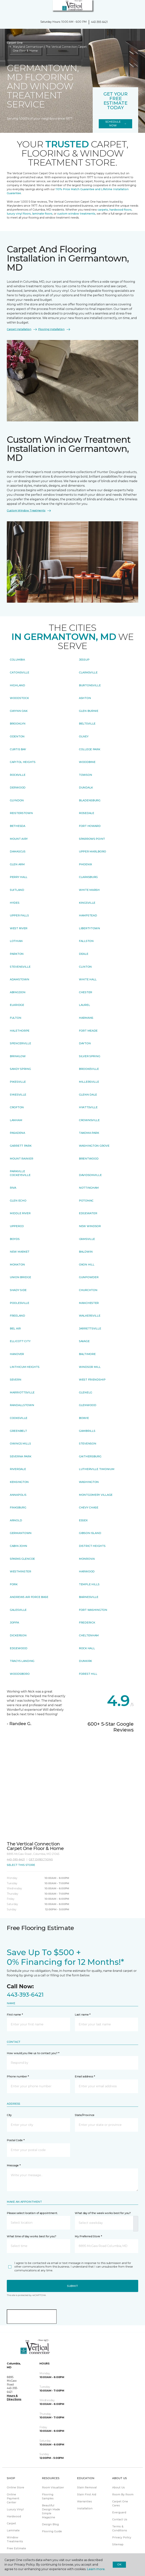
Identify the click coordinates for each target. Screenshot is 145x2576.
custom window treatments (76, 213)
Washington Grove (94, 1145)
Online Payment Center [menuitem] (13, 2498)
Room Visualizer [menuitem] (53, 2487)
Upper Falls (19, 915)
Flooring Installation (54, 329)
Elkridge (17, 1005)
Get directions (41, 1859)
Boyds (15, 1239)
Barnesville (88, 1597)
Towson (85, 775)
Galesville (18, 1610)
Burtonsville (90, 685)
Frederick (87, 1622)
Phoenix (85, 864)
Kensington (19, 1482)
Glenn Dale (88, 1094)
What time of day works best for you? (31, 2236)
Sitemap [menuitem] (117, 2544)
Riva (13, 1187)
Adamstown (19, 979)
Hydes (14, 902)
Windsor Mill (90, 1367)
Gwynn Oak (18, 711)
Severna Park (20, 1456)
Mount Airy (19, 839)
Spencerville (20, 1043)
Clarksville (88, 672)
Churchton (88, 1290)
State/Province (84, 2115)
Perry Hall (18, 877)
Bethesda (17, 826)
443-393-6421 (99, 22)
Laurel (84, 1005)
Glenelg (85, 1392)
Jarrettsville (90, 1328)
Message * (13, 2165)
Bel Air (15, 1328)
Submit (72, 2286)
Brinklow (18, 1056)
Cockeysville (20, 1175)
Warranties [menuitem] (84, 2501)
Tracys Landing (22, 1661)
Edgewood (18, 1648)
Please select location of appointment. (32, 2213)
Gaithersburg (90, 1456)
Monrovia (87, 1558)
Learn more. (96, 2569)
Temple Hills (89, 1584)
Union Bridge (20, 1277)
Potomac (86, 1200)
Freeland (17, 1315)
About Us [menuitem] (118, 2487)
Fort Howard (90, 826)
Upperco (17, 1226)
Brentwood (88, 1158)
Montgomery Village (96, 1495)
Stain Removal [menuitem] (87, 2487)
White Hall (88, 979)
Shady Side (18, 1290)
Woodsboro (19, 1674)
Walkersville (89, 1315)
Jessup (84, 659)
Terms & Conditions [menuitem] (119, 2528)
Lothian (16, 941)
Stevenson (87, 1443)
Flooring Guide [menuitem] (52, 2531)
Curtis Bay (18, 749)
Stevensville (20, 966)
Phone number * (18, 2076)
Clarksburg (88, 877)
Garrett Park (21, 1145)
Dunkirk (85, 1661)
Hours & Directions (14, 2397)
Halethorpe (19, 1030)
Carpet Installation (22, 329)
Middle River (20, 1213)
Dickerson (18, 1635)
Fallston (86, 941)
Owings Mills (20, 1443)
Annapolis (18, 1495)
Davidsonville (90, 1175)
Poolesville (19, 1303)
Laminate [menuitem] (13, 2530)
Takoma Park (89, 1133)
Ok (119, 2564)
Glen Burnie (88, 711)
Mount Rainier (21, 1158)
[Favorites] (135, 7)
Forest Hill (88, 1674)
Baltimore (87, 1354)
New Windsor (90, 1226)
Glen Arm (17, 864)
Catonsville (19, 672)
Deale (83, 954)
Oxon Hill (86, 1264)
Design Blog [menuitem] (50, 2524)
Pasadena (17, 1133)
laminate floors (42, 213)
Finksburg (18, 1507)
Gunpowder (88, 1277)
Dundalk (86, 787)
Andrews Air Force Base (29, 1597)
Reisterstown (21, 813)
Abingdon (17, 992)
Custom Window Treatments (29, 510)
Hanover (17, 1354)
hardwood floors (120, 209)
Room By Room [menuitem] (122, 2494)
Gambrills (87, 1431)
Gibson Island (90, 1533)
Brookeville (89, 1069)
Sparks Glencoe (22, 1558)
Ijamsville (87, 1239)
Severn (15, 1379)
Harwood (87, 1571)
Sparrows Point (92, 839)
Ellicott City (20, 1341)
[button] (130, 7)
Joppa (14, 1622)
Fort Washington (93, 1610)
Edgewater (88, 1213)
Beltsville (87, 723)
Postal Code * (15, 2140)
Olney (84, 736)
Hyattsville (88, 1107)
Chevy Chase (88, 1507)
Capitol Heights (22, 762)
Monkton (17, 1264)
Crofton (17, 1107)
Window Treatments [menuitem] (15, 2539)
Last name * (82, 2014)
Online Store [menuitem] (15, 2487)
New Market (19, 1251)
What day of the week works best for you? (103, 2213)
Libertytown (89, 928)
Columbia (17, 659)
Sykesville (18, 1094)
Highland (17, 685)
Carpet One (15, 42)
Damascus (17, 851)
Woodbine (87, 762)
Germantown (21, 1533)
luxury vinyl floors (19, 213)
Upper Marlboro (92, 851)
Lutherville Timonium (96, 1469)
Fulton (15, 1018)
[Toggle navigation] (5, 7)
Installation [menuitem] (85, 2508)
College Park (89, 749)
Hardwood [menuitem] (14, 2516)
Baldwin (86, 1251)
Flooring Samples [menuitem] (48, 2496)
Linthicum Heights (24, 1367)
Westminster (20, 1571)
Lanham (16, 1120)
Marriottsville (22, 1392)
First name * (15, 2014)
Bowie (84, 1418)
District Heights (92, 1546)
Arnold (16, 1520)
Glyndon (17, 800)
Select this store (21, 1865)
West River (18, 928)
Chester (85, 992)
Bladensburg (89, 800)
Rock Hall (87, 1648)
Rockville (17, 775)
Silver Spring (89, 1056)
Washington (89, 1482)
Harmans (86, 1018)
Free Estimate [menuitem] (16, 2548)
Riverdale (18, 1469)
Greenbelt (18, 1431)
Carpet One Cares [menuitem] (120, 2503)
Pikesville (18, 1081)
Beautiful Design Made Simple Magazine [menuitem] (51, 2511)
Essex (83, 1520)
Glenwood (87, 1405)
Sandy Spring (20, 1069)
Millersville (89, 1081)
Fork (14, 1584)
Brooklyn (17, 723)
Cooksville (18, 1418)
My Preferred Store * (88, 2236)
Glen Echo (18, 1200)
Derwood (17, 787)
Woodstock (19, 698)
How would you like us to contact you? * (33, 2053)
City (9, 2115)
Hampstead (88, 915)
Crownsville (89, 1120)
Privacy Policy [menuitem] (121, 2537)
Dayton (85, 1043)
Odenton (17, 736)
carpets (103, 209)
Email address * (85, 2076)
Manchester (89, 1303)
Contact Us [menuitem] (119, 2519)
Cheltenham (89, 1635)
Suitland (17, 890)
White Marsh (89, 890)
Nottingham (89, 1187)
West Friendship (92, 1379)
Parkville (17, 1171)
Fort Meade (88, 1030)
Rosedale (86, 813)
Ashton (85, 698)
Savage (84, 1341)
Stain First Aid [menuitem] (86, 2494)
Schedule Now (115, 123)
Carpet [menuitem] (11, 2523)
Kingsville (87, 902)
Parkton (17, 954)
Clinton (85, 966)
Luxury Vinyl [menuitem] (15, 2509)
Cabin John (18, 1546)
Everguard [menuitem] (119, 2512)
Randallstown (22, 1405)
